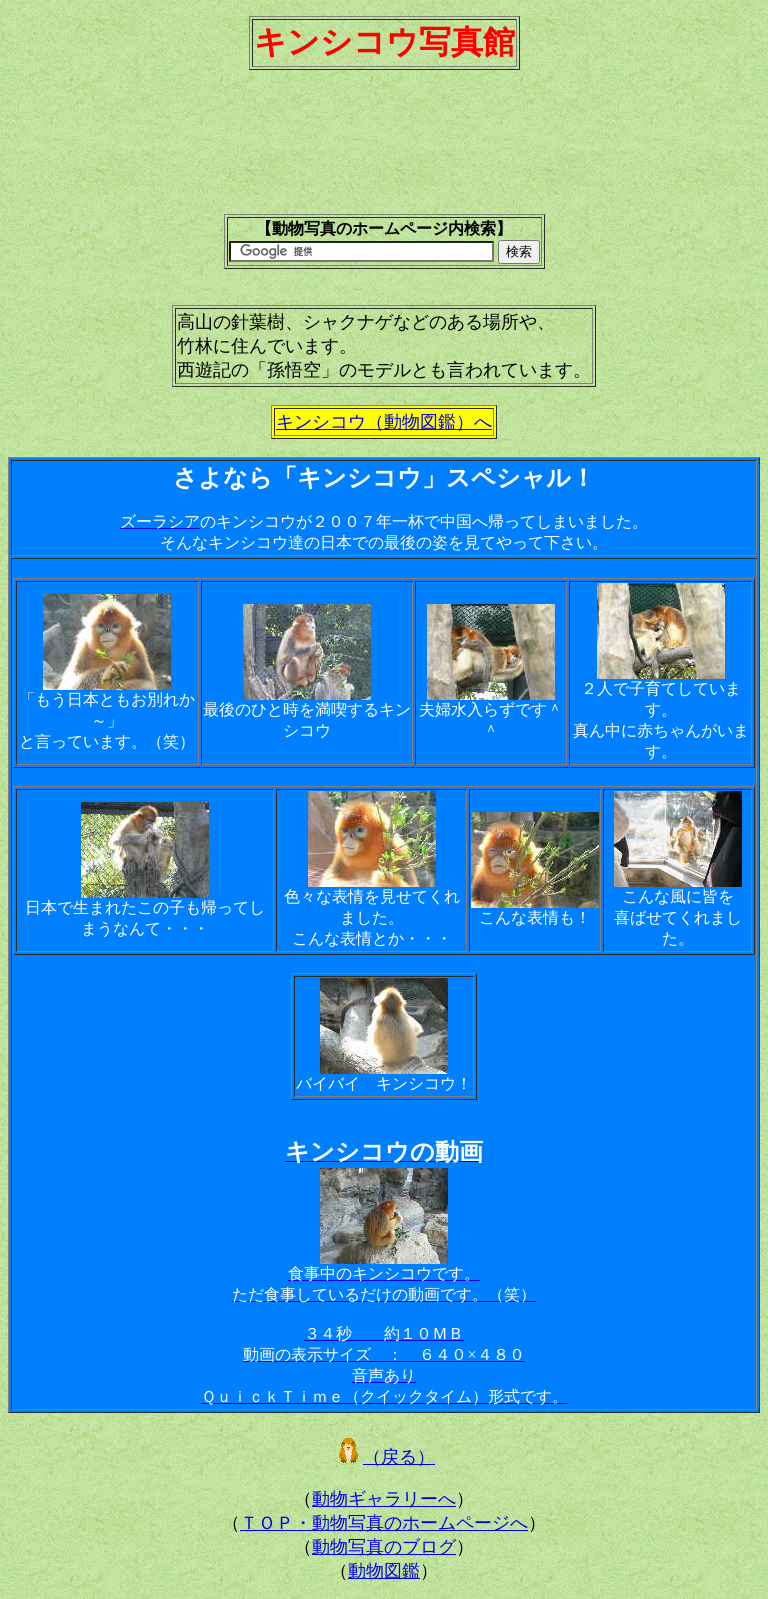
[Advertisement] (384, 151)
